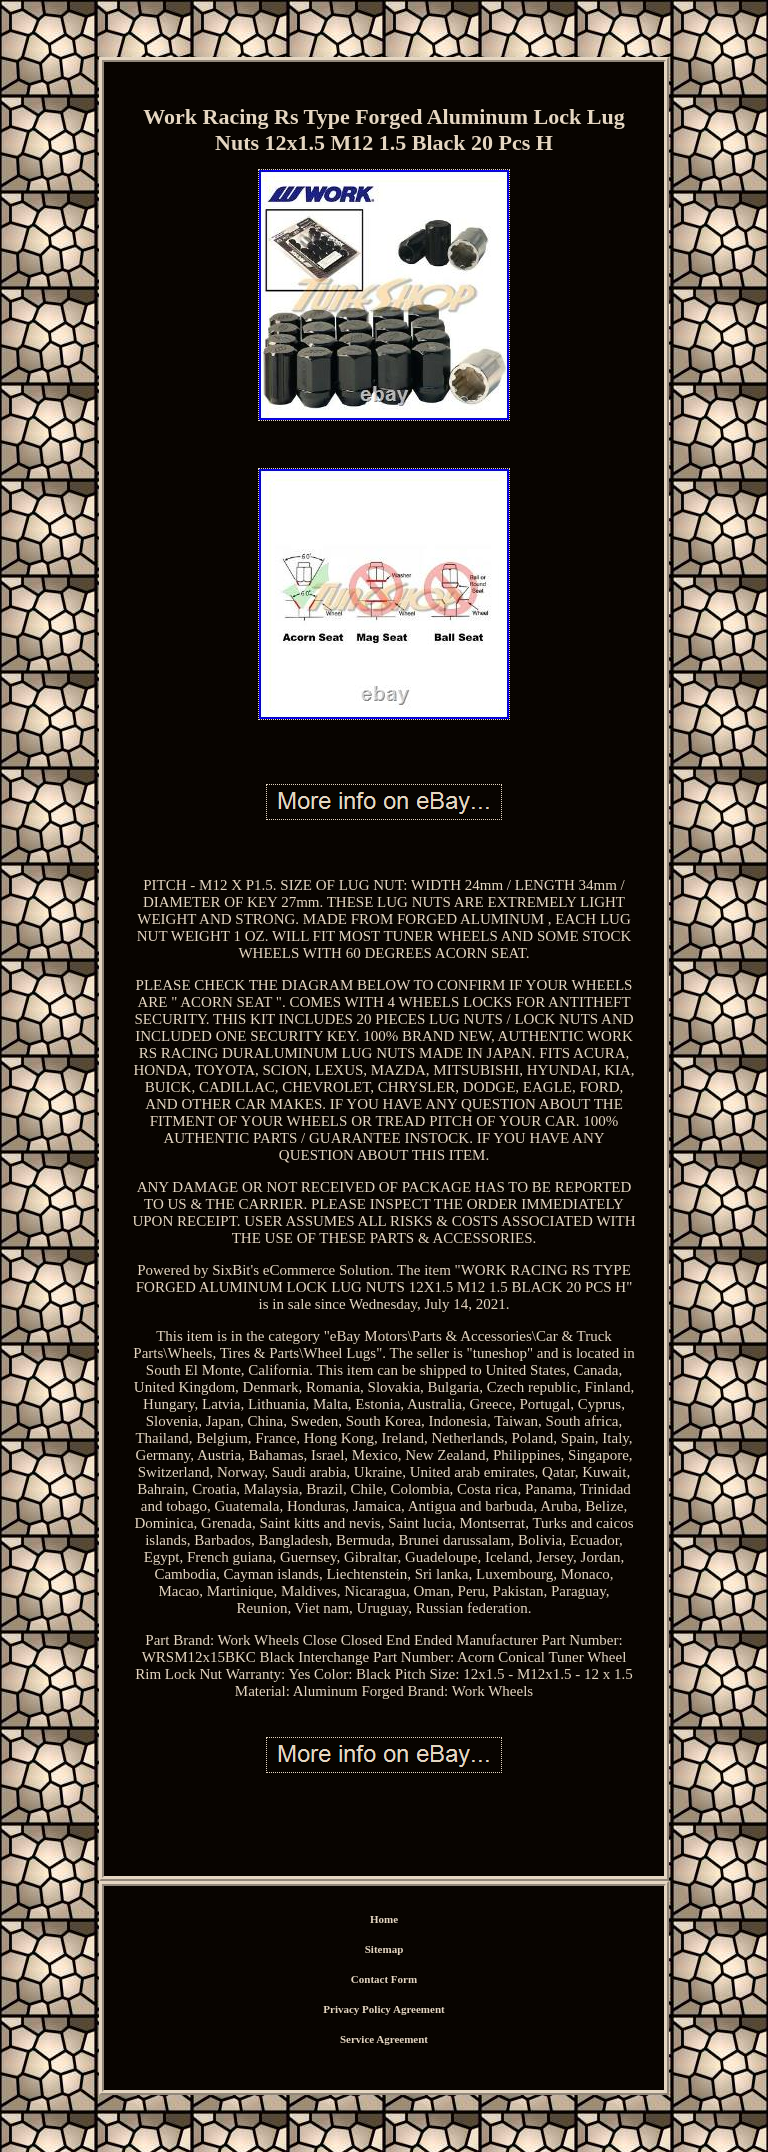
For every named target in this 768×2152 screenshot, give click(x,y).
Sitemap (384, 1949)
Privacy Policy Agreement (383, 2009)
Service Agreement (384, 2039)
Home (384, 1919)
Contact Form (384, 1979)
